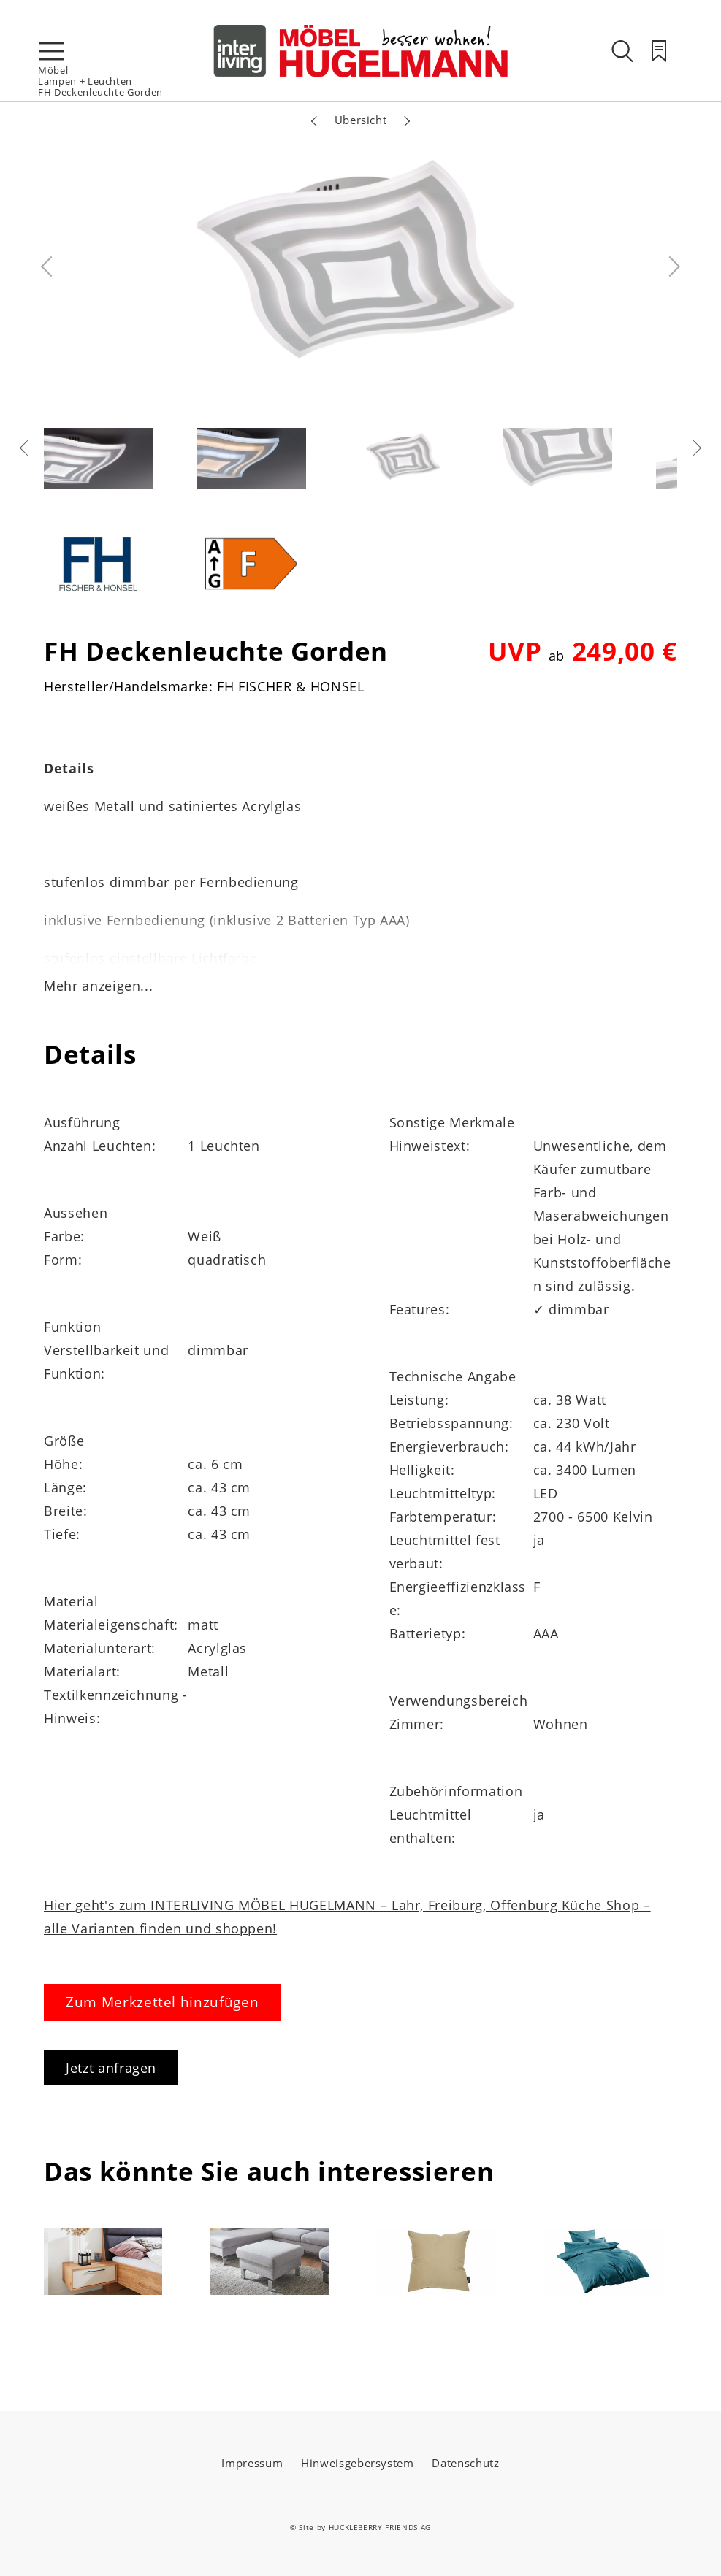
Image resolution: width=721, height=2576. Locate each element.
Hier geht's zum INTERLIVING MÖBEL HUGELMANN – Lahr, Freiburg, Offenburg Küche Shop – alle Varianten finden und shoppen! (347, 1916)
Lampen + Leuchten (85, 81)
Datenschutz (465, 2463)
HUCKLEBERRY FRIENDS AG (380, 2527)
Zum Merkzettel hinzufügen (162, 2002)
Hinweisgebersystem (357, 2463)
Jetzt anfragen (111, 2068)
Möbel (53, 70)
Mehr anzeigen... (98, 985)
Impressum (252, 2463)
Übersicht (361, 119)
